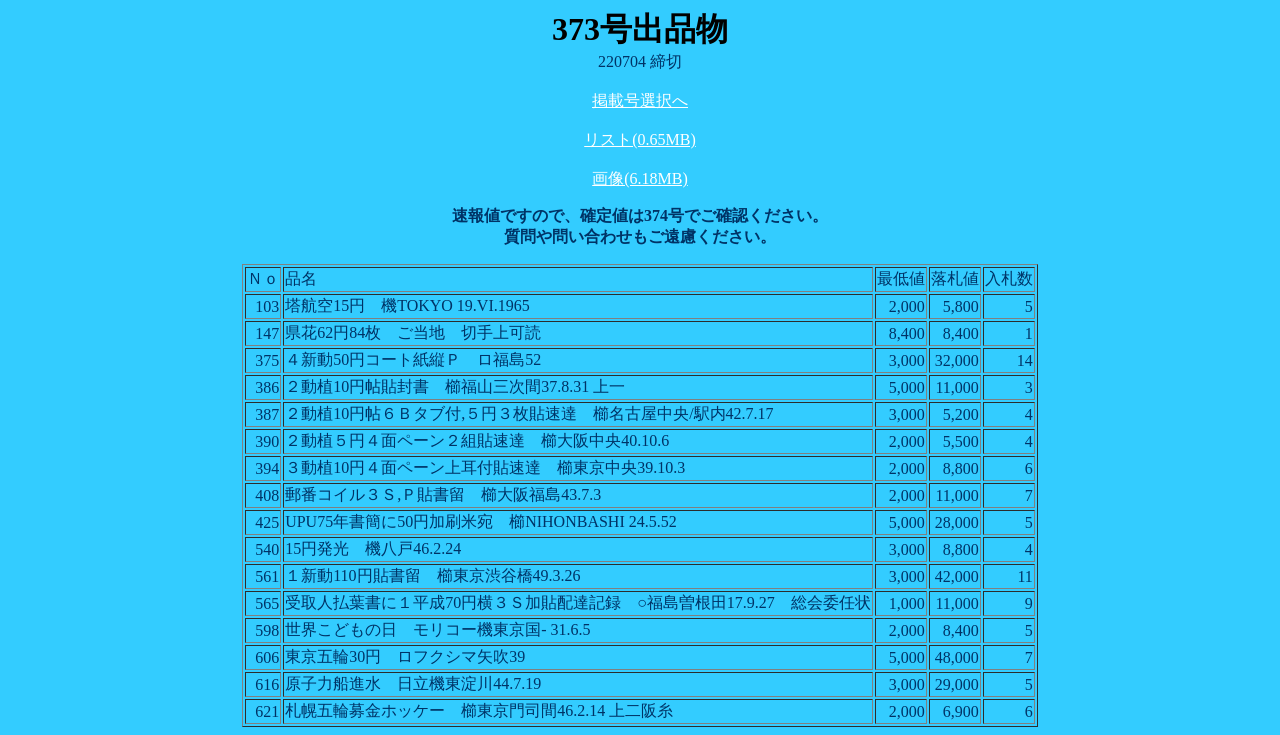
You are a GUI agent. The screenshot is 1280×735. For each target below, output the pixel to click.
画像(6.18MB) (640, 178)
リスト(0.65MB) (640, 139)
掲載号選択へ (640, 100)
